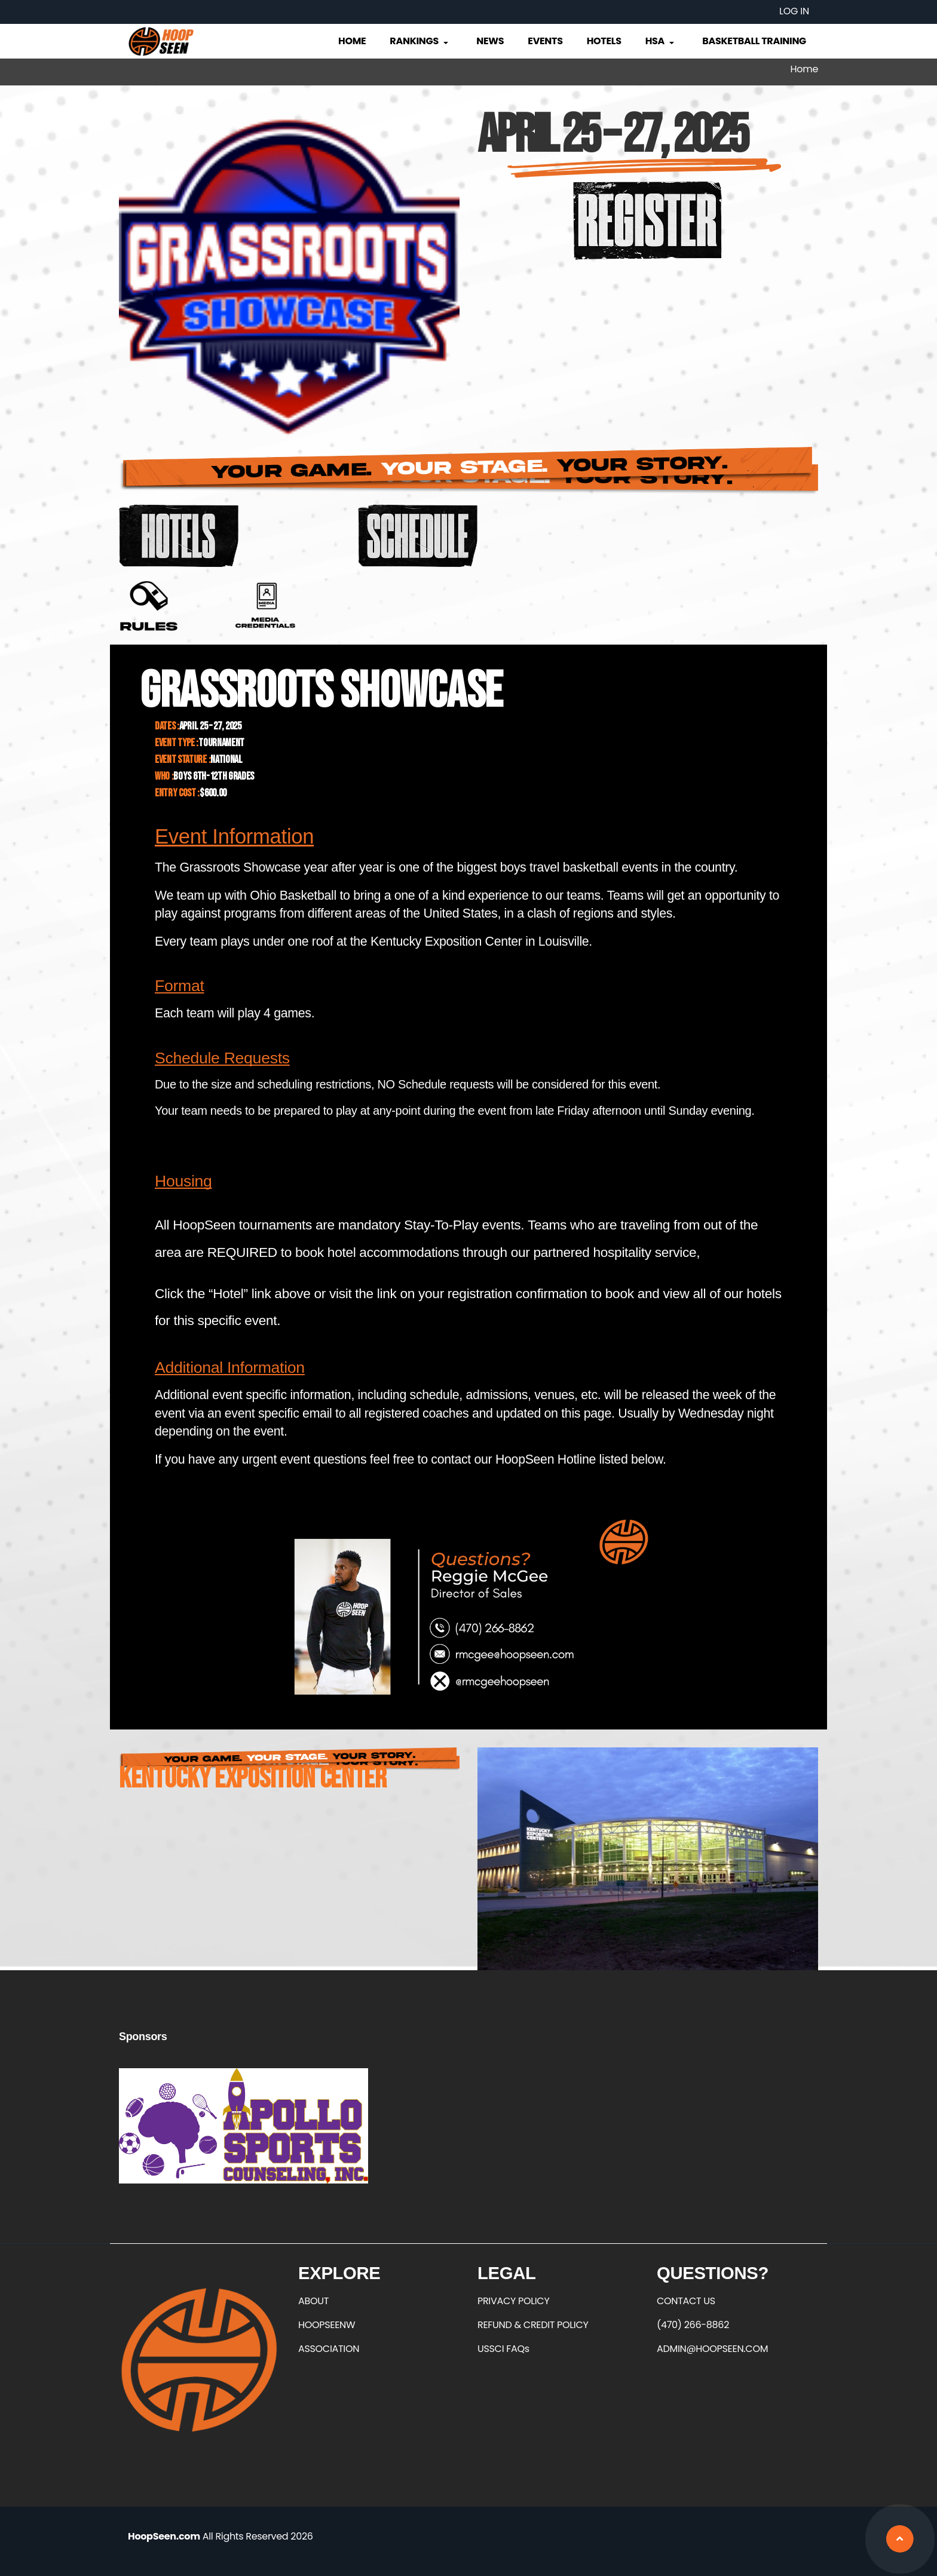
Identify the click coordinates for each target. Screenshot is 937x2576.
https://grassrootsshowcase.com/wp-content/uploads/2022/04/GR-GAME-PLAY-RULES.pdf (149, 606)
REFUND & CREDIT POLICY (533, 2325)
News (490, 41)
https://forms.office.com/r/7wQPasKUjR (265, 606)
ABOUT (313, 2301)
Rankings (420, 41)
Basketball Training (754, 41)
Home (352, 41)
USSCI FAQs (503, 2349)
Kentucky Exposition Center (253, 1779)
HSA (660, 41)
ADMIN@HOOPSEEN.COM (712, 2349)
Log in (794, 11)
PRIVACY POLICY (513, 2301)
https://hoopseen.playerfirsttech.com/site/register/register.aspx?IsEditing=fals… (647, 220)
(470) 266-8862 (693, 2325)
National (226, 759)
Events (545, 41)
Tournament (221, 743)
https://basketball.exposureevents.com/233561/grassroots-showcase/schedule (417, 535)
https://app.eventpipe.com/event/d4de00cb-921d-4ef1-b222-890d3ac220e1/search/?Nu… (178, 535)
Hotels (604, 41)
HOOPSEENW (326, 2325)
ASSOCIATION (328, 2349)
